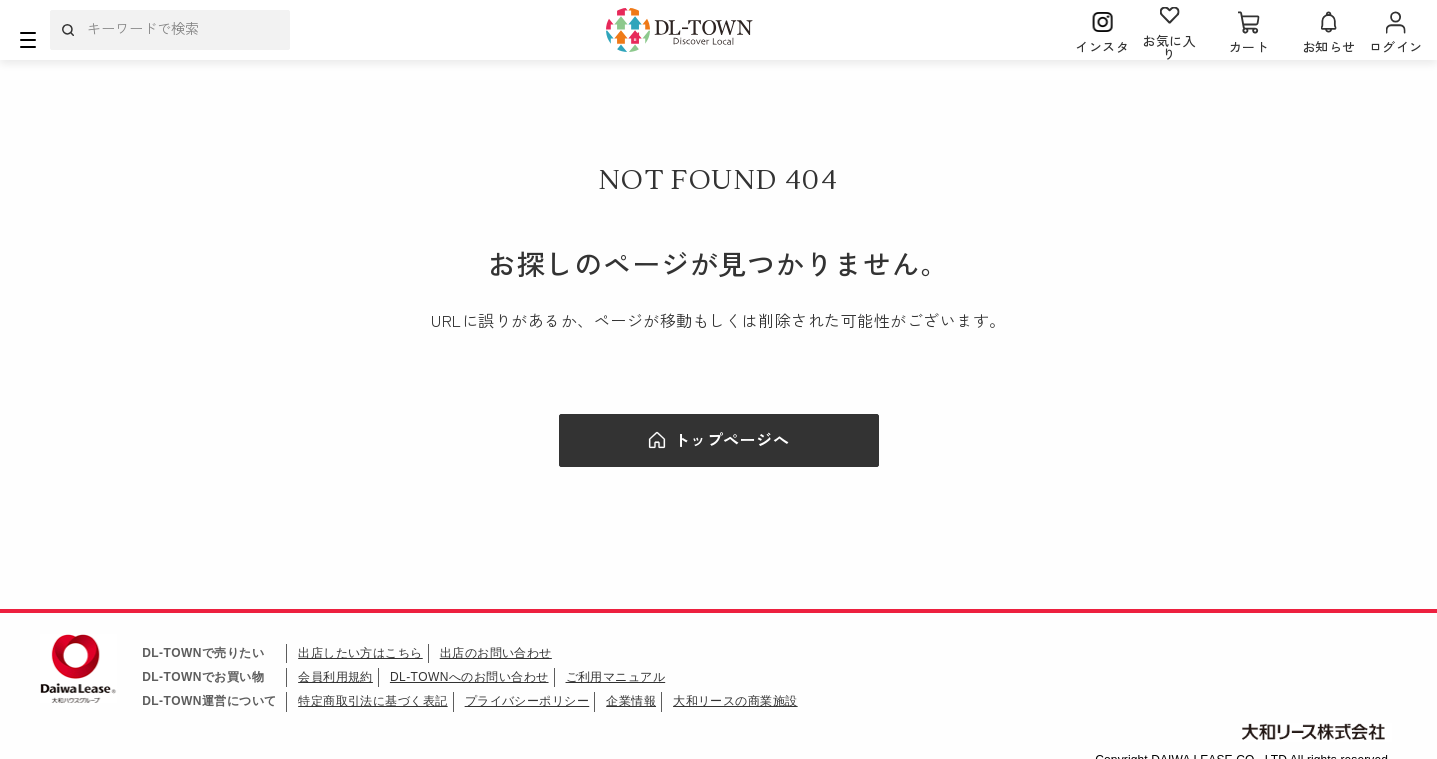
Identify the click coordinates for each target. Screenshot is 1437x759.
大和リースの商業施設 (736, 701)
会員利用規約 (335, 677)
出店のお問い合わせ (496, 653)
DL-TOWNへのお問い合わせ (469, 677)
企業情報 (632, 701)
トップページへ (731, 439)
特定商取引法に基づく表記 (373, 701)
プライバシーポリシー (527, 701)
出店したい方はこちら (360, 653)
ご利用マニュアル (616, 677)
